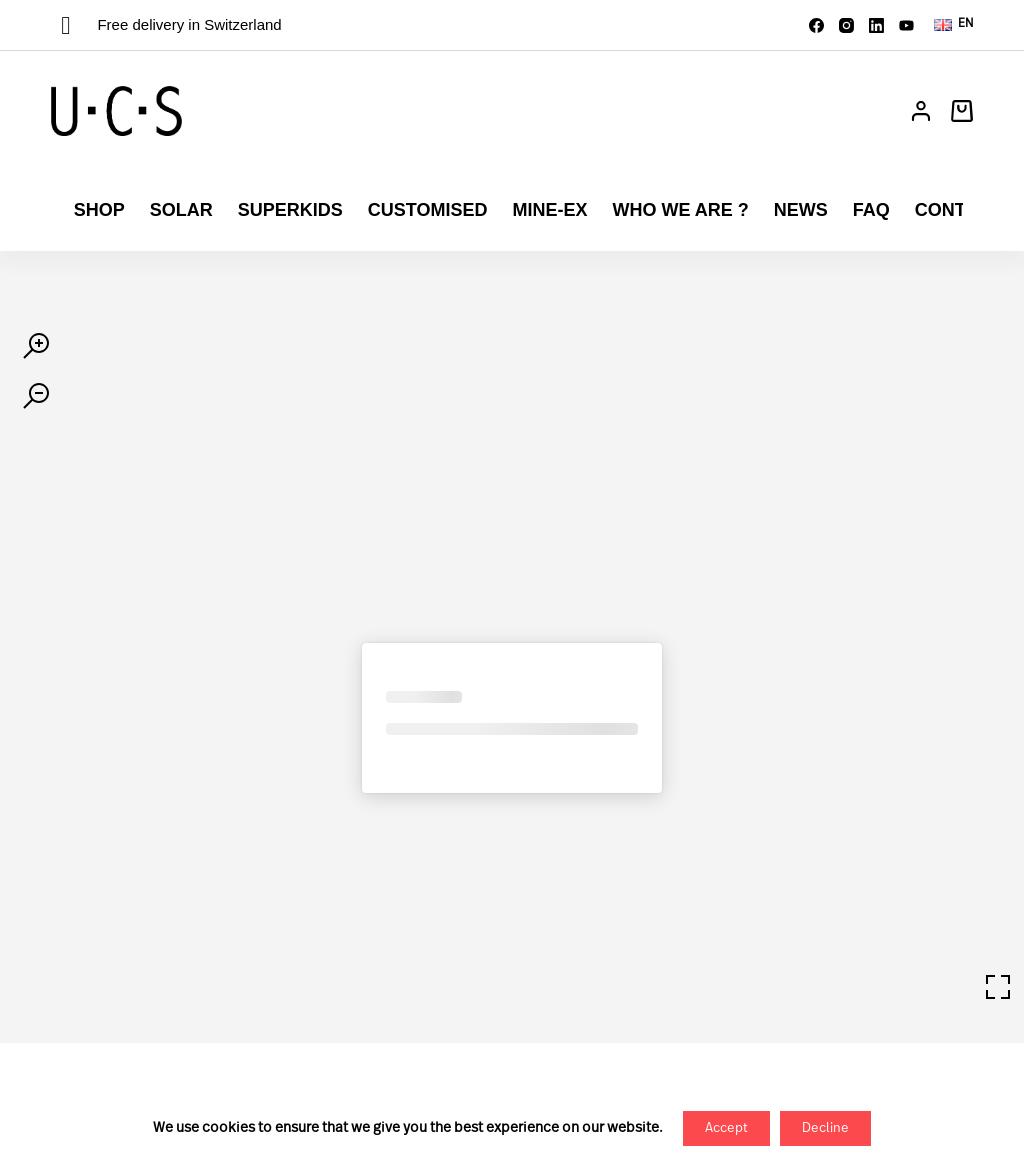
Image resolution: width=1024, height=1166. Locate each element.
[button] (953, 25)
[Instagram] (846, 25)
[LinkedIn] (876, 25)
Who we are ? (680, 210)
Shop (99, 210)
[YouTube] (906, 25)
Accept (726, 1128)
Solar (181, 210)
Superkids (290, 210)
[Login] (921, 111)
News (801, 210)
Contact (958, 210)
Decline (825, 1128)
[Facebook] (816, 25)
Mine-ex (549, 210)
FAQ (871, 210)
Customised (428, 210)
